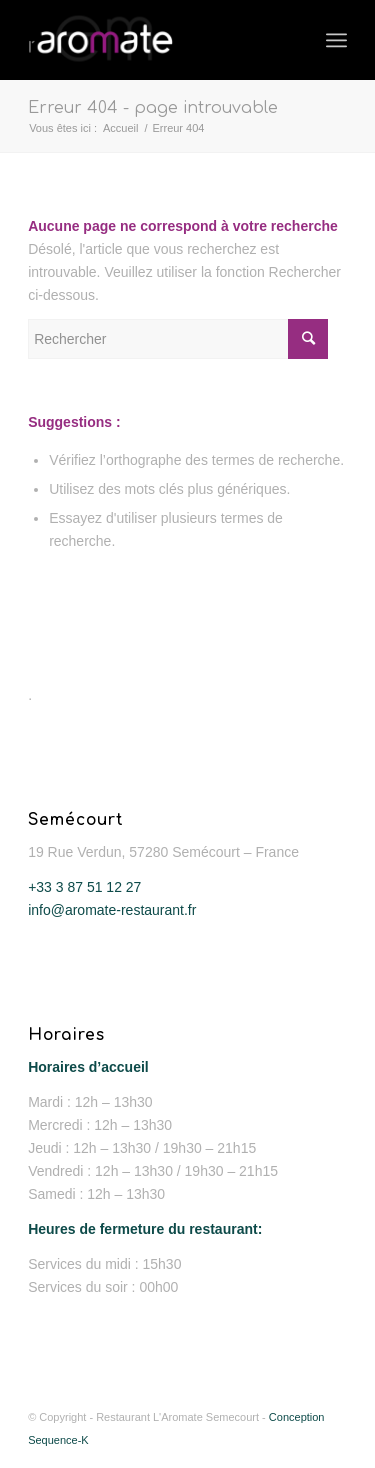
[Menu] (336, 40)
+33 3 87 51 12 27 (84, 887)
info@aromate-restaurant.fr (112, 910)
